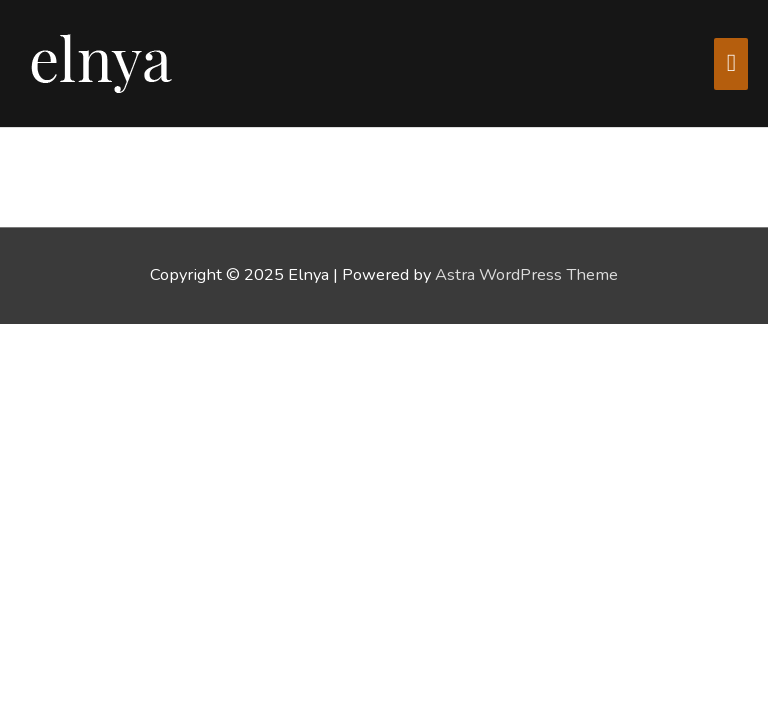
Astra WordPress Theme (526, 274)
